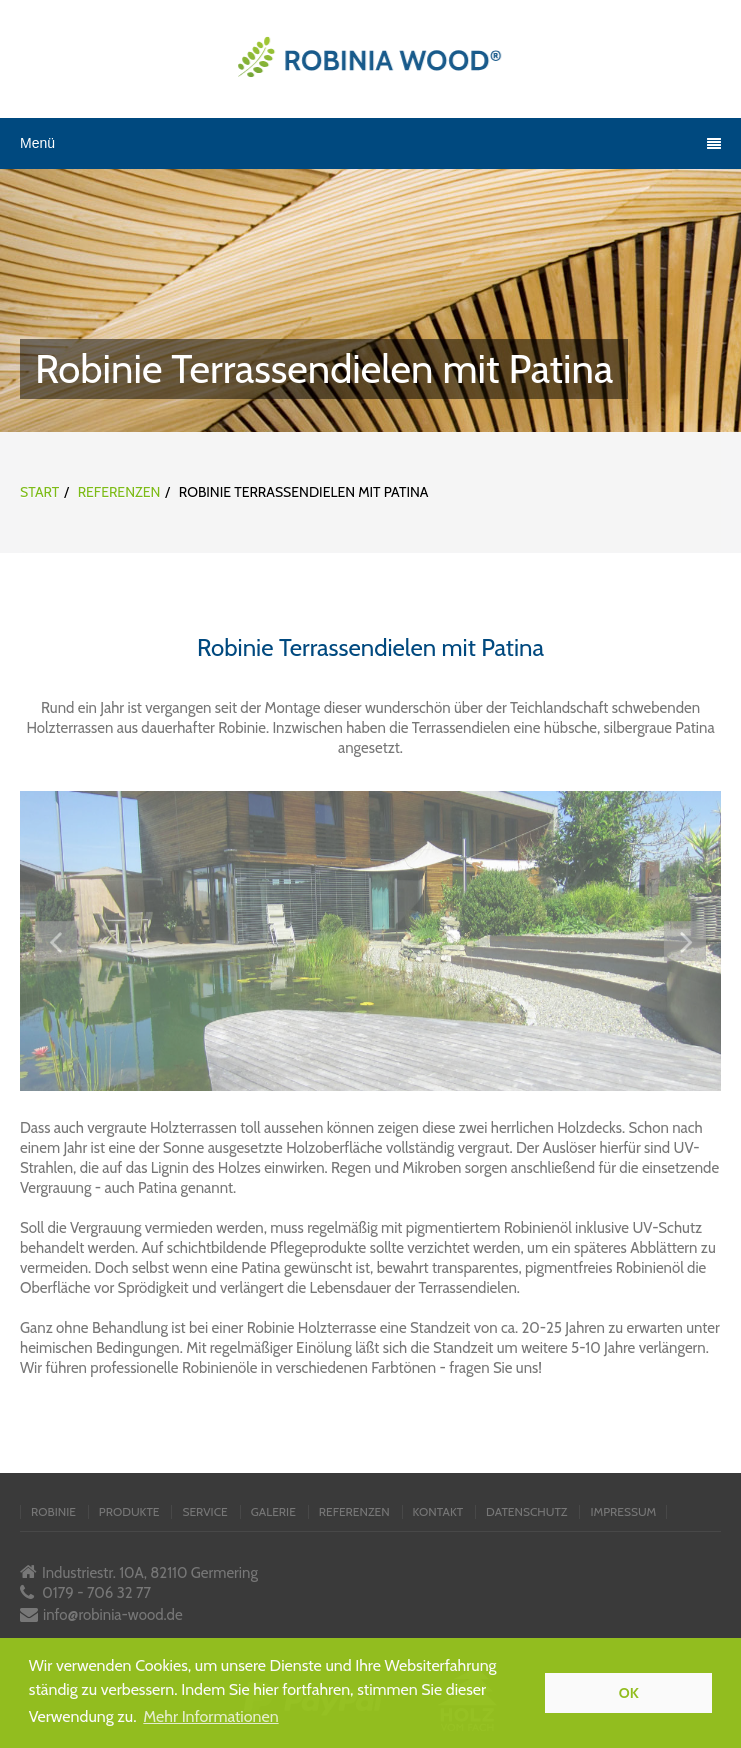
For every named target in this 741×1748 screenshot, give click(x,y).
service (204, 1512)
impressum (623, 1512)
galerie (273, 1512)
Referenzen (119, 492)
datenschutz (526, 1512)
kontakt (438, 1512)
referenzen (354, 1512)
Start (39, 492)
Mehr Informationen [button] (210, 1716)
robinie (53, 1512)
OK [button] (629, 1693)
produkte (129, 1512)
